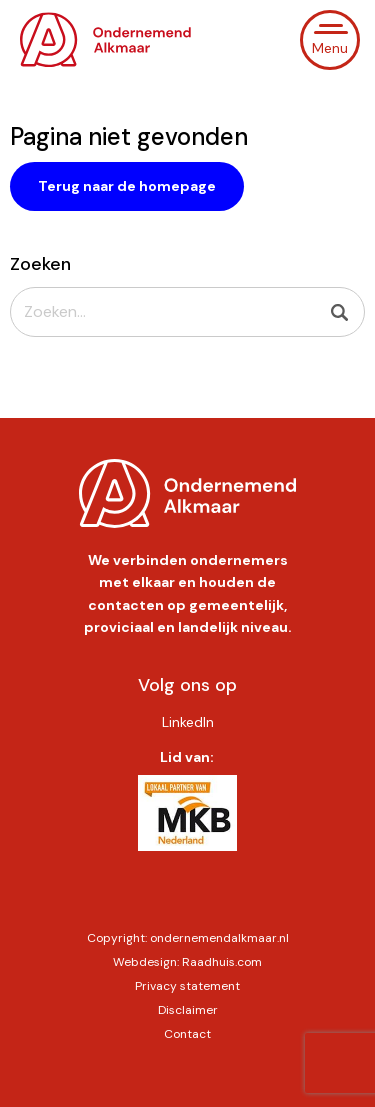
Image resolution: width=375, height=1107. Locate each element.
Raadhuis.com (222, 962)
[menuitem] (187, 722)
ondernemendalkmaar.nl (219, 938)
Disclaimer (188, 1010)
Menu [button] (330, 48)
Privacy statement (187, 986)
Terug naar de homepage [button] (127, 186)
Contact (187, 1034)
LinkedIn (188, 722)
